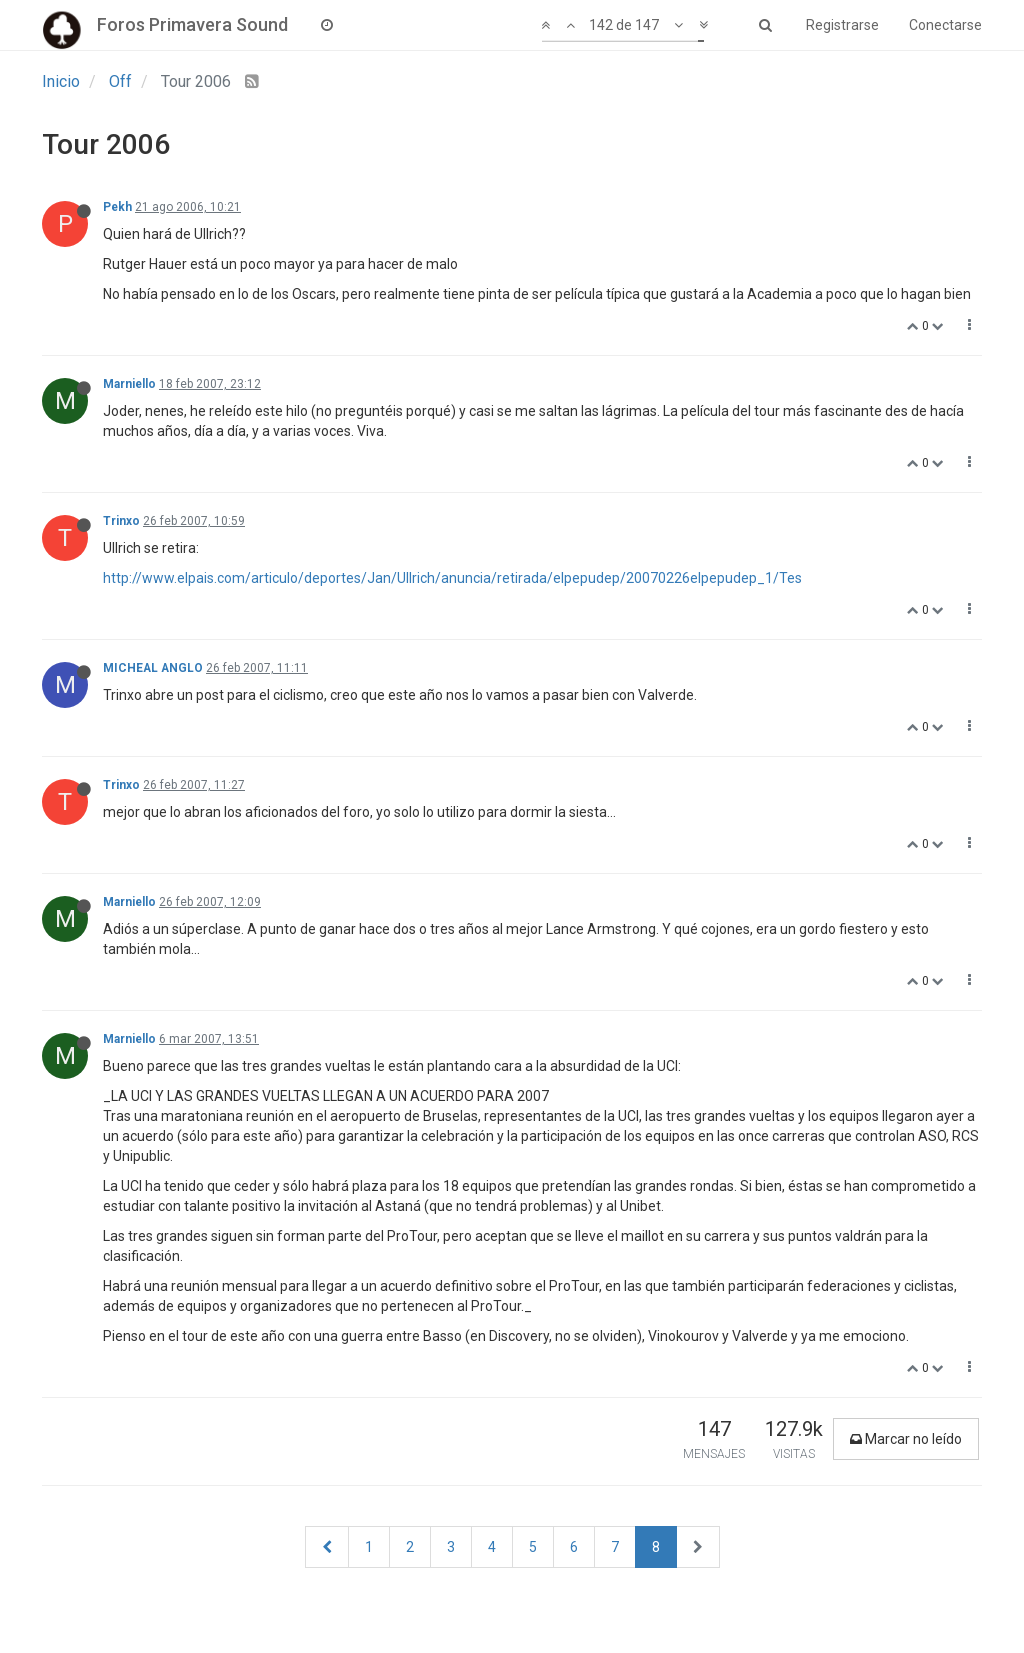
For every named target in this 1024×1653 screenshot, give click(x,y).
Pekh (117, 207)
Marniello (129, 384)
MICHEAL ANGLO (153, 668)
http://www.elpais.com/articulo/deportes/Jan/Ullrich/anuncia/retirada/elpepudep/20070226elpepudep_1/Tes (452, 578)
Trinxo (121, 521)
